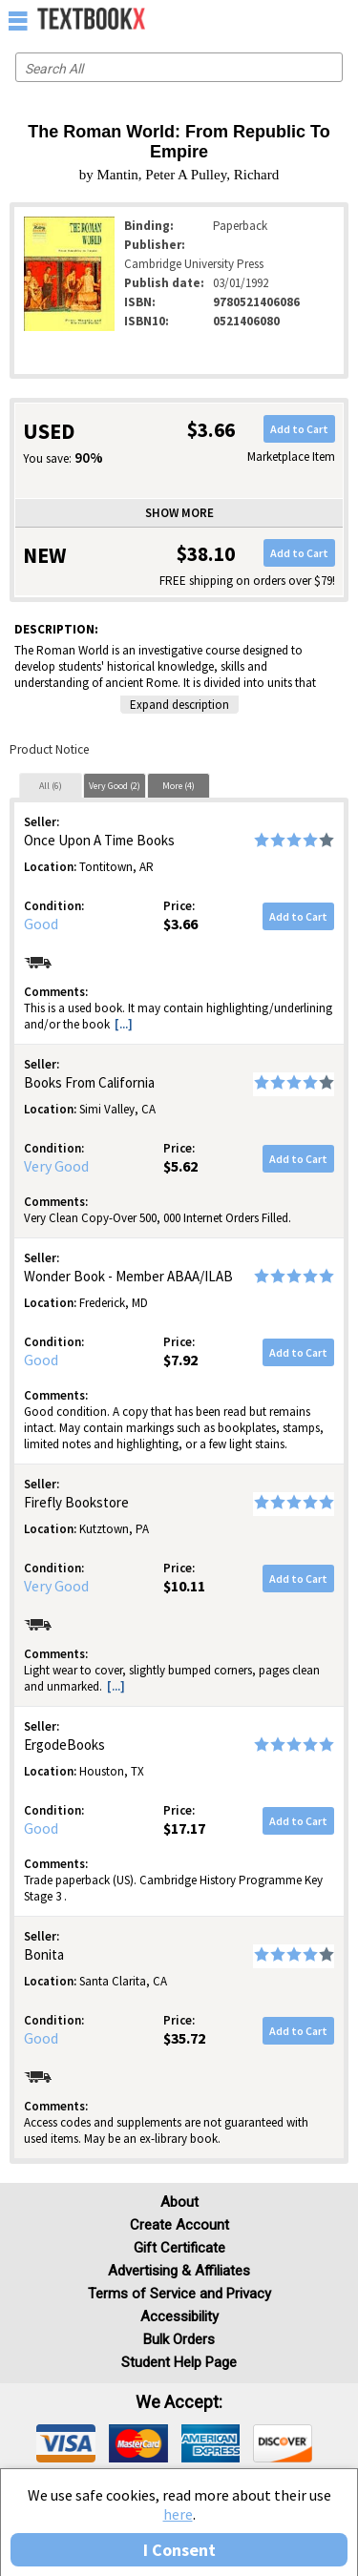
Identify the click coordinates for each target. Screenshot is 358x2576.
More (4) (178, 785)
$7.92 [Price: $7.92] (180, 1359)
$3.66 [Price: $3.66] (180, 923)
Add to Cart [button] (299, 429)
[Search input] (179, 67)
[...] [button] (124, 1024)
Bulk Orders (179, 2339)
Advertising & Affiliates (179, 2270)
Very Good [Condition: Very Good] (56, 1165)
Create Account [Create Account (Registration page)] (179, 2224)
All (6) (50, 785)
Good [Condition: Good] (41, 923)
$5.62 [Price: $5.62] (180, 1165)
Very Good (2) (114, 785)
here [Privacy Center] (178, 2514)
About (179, 2202)
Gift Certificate (179, 2247)
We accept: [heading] (179, 2402)
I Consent (179, 2550)
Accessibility (179, 2316)
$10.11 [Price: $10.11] (184, 1585)
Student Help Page (179, 2362)
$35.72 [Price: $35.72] (184, 2037)
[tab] (50, 785)
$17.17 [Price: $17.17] (184, 1828)
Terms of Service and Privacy (179, 2293)
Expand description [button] (179, 704)
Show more (179, 513)
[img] (65, 2443)
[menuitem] (302, 19)
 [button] (18, 20)
